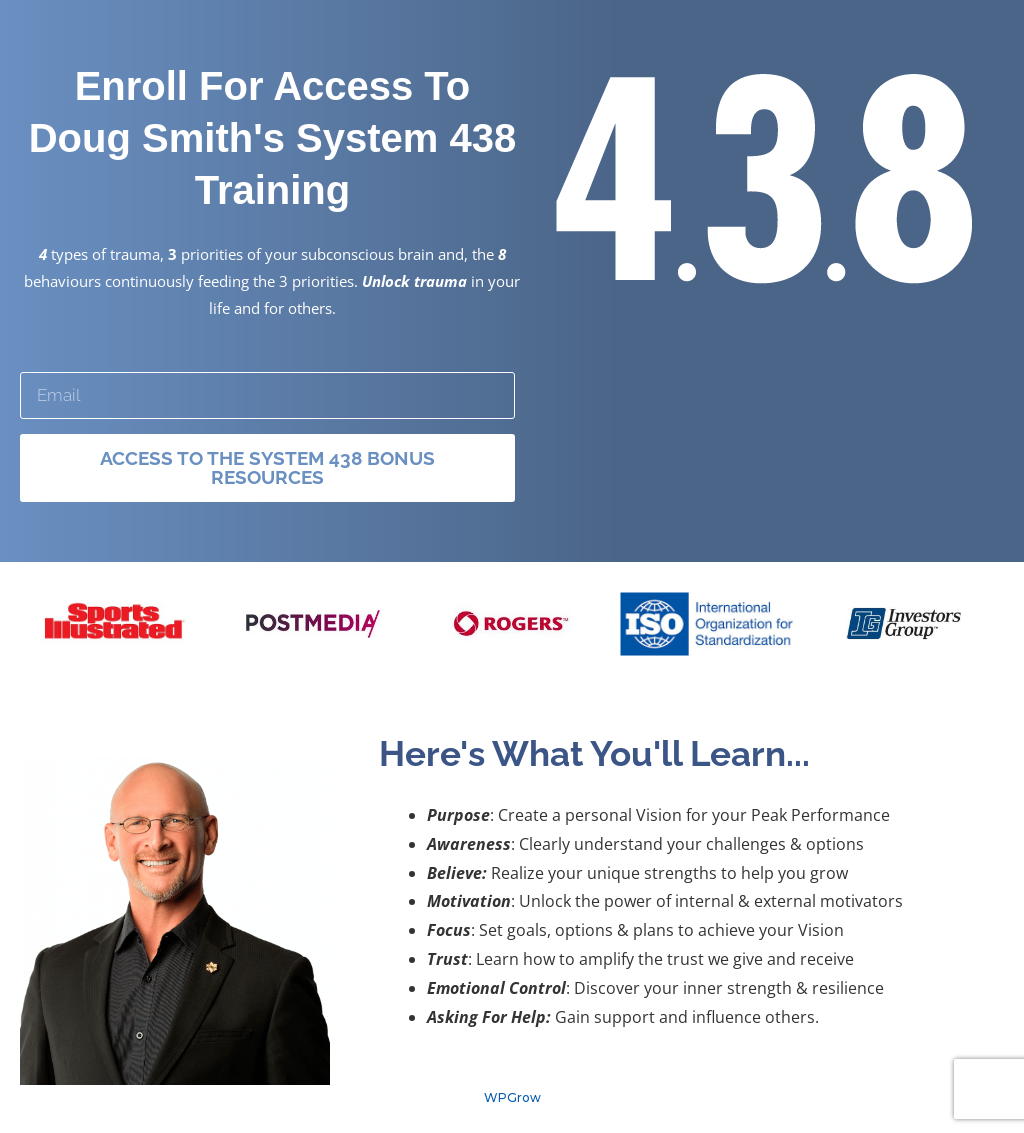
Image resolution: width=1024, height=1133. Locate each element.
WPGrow (512, 1097)
